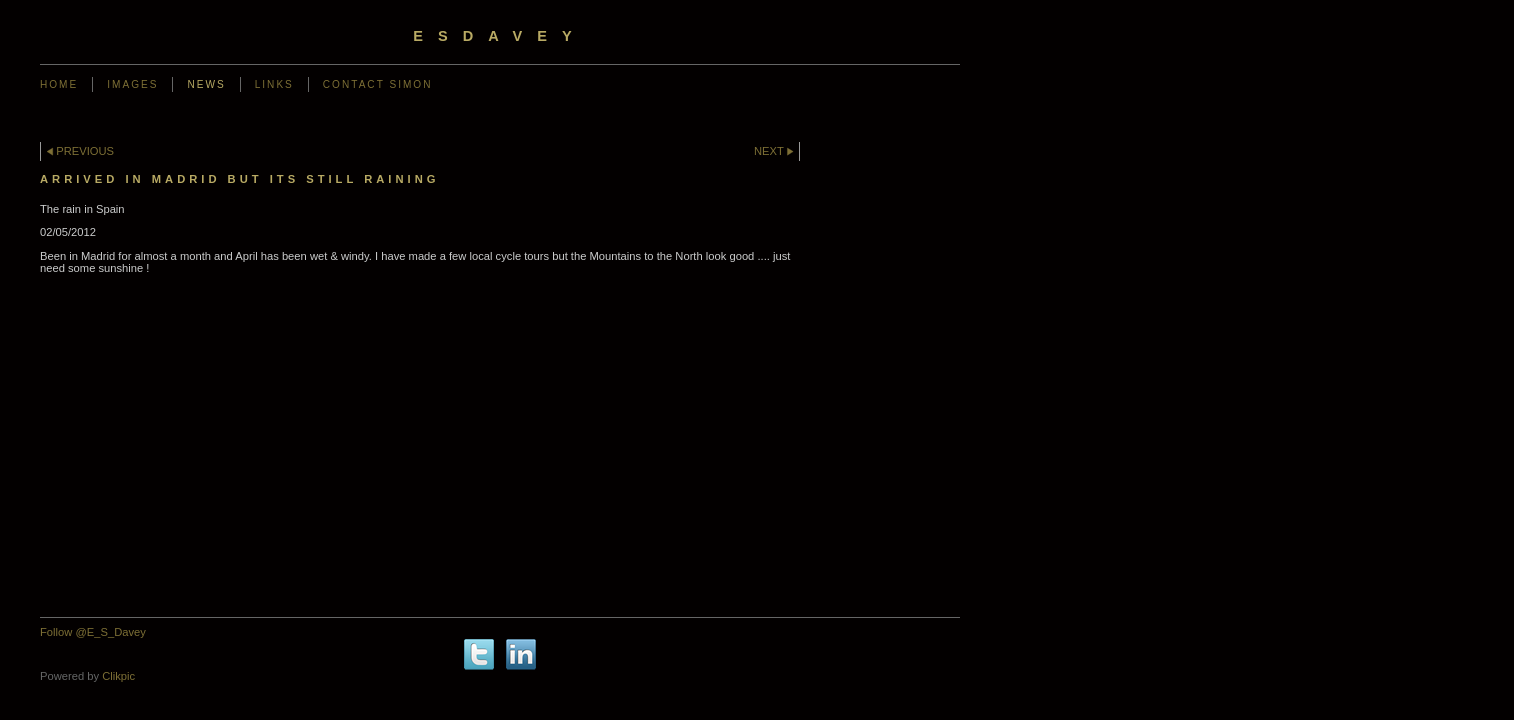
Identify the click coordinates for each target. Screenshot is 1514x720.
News (206, 84)
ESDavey (499, 36)
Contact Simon (378, 84)
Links (274, 84)
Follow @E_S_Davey (93, 632)
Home (59, 84)
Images (132, 84)
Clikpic (118, 676)
